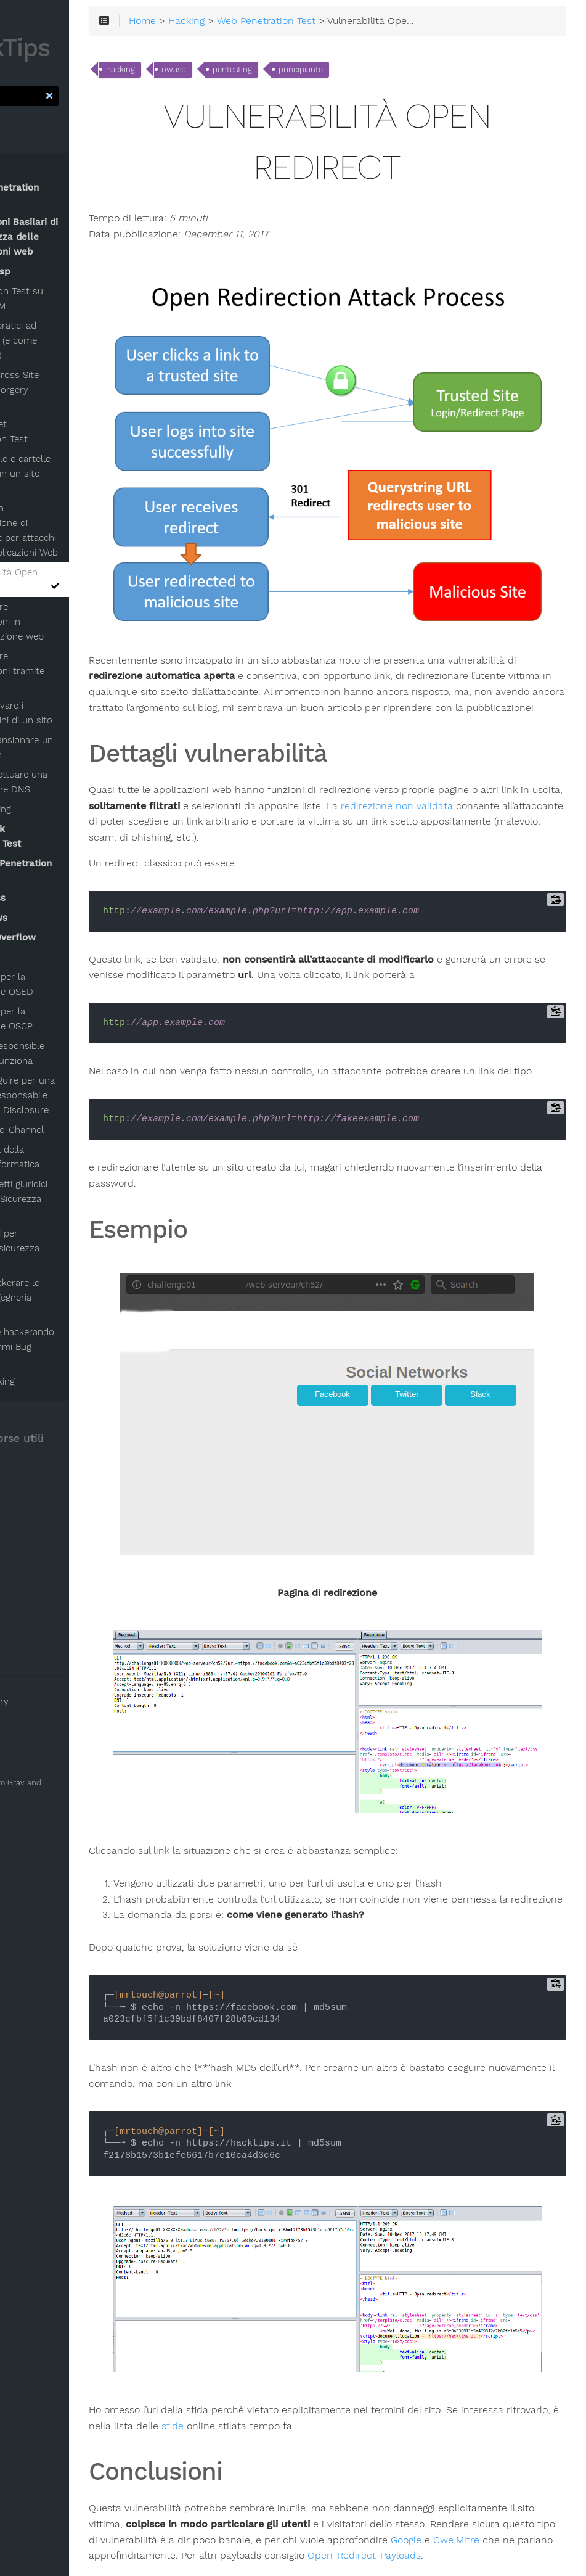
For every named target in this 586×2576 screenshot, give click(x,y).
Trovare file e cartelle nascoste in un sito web (76, 473)
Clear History (45, 1701)
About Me (37, 1650)
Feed (25, 1599)
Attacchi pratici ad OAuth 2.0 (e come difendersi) (70, 340)
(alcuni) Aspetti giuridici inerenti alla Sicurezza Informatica (70, 1199)
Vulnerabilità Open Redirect (81, 580)
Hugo (20, 1795)
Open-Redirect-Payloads (336, 2448)
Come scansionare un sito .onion (78, 747)
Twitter (31, 1633)
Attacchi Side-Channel (69, 1129)
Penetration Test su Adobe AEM (73, 298)
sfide (356, 2302)
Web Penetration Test (348, 24)
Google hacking (54, 1381)
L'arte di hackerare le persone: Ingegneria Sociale (66, 1297)
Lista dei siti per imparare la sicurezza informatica (66, 1248)
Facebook (34, 1616)
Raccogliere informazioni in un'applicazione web (73, 621)
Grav (88, 1782)
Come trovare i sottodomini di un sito (77, 713)
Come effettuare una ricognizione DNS (75, 782)
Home (224, 24)
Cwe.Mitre (345, 2432)
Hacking (269, 24)
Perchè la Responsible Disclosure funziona (68, 1053)
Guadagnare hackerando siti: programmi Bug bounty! (73, 1347)
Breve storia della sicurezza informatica (66, 1157)
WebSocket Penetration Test (65, 432)
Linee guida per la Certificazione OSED (63, 984)
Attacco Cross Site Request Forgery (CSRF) (71, 389)
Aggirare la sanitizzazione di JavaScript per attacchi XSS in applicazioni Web (80, 530)
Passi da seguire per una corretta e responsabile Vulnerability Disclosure (74, 1095)
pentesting (315, 73)
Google (294, 2432)
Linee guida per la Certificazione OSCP (62, 1019)
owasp (256, 73)
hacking (203, 73)
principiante (383, 73)
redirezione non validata (227, 764)
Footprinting (57, 809)
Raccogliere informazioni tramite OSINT (73, 671)
